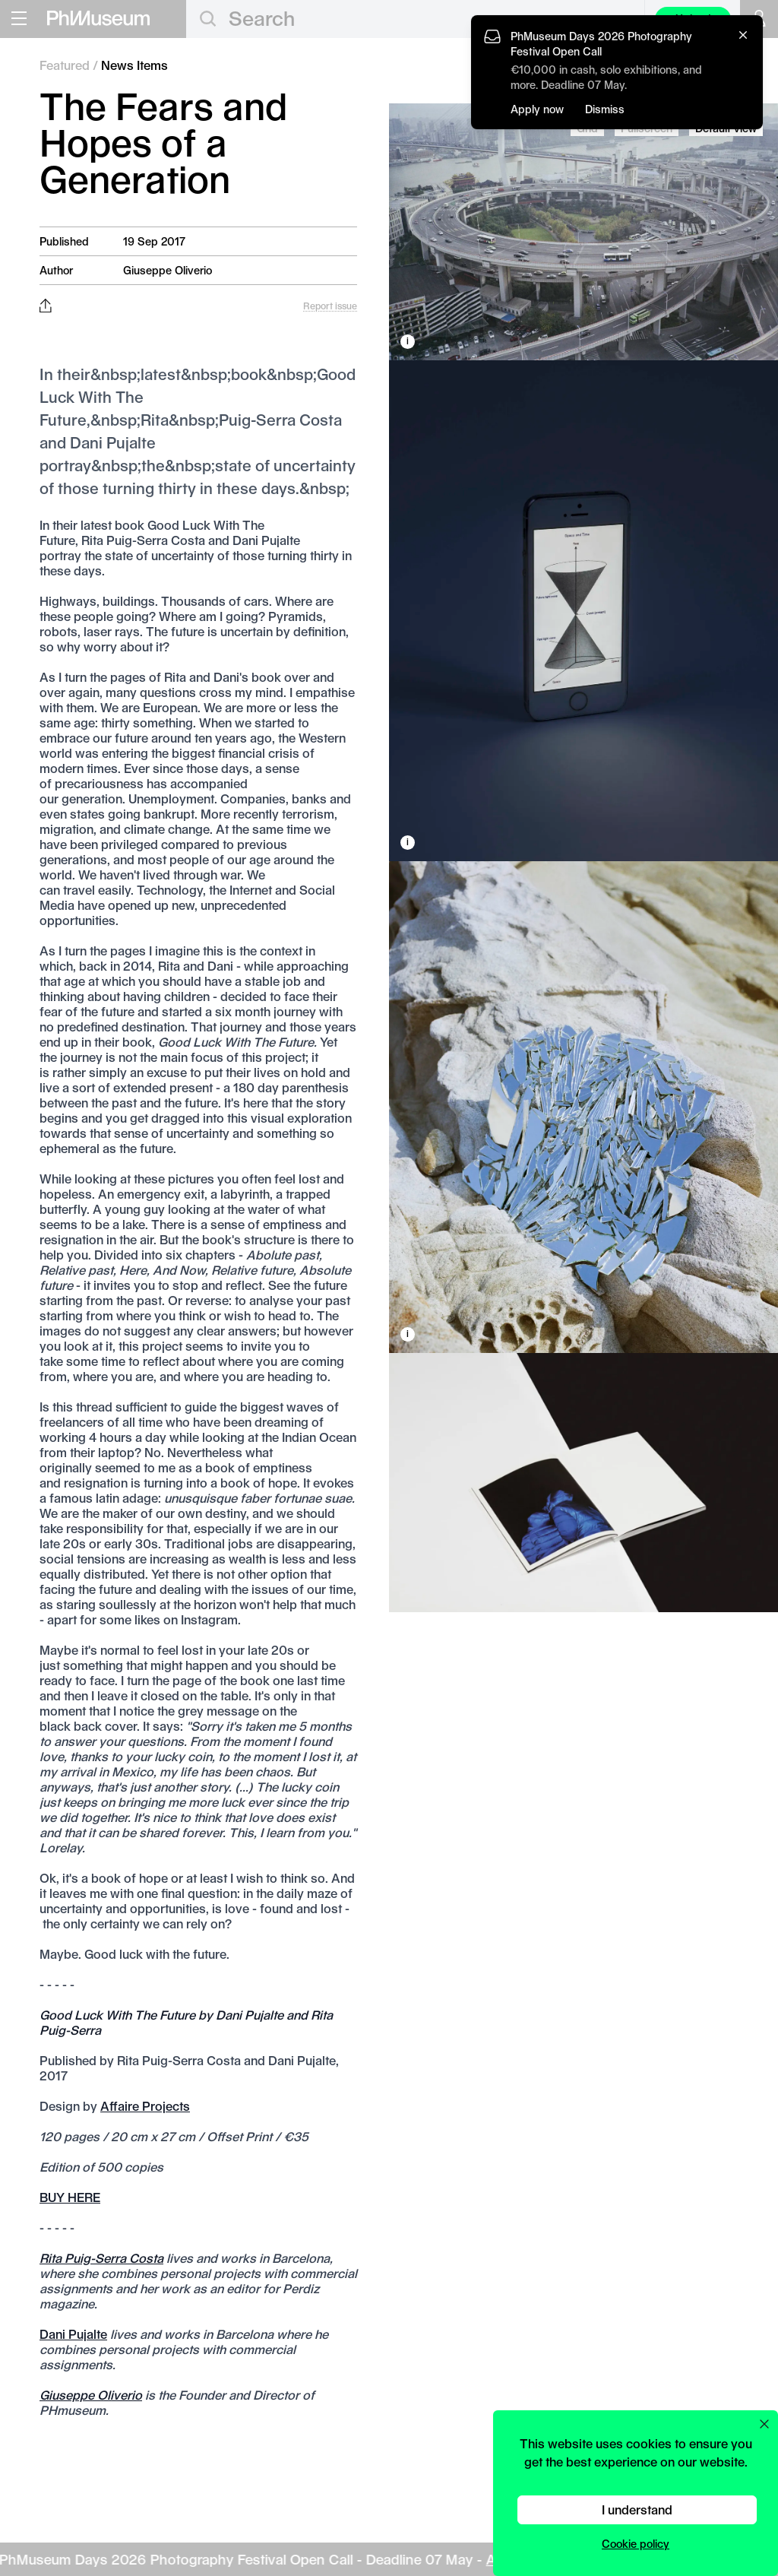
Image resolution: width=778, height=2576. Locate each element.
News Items (134, 65)
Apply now (537, 109)
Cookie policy (635, 2543)
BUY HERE (70, 2197)
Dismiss (605, 109)
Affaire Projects (145, 2106)
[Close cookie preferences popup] (764, 2424)
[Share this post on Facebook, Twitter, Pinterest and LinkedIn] (45, 305)
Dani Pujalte (73, 2334)
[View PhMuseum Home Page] (98, 18)
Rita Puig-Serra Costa (101, 2258)
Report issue (330, 305)
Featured (65, 65)
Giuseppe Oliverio (167, 270)
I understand (637, 2509)
